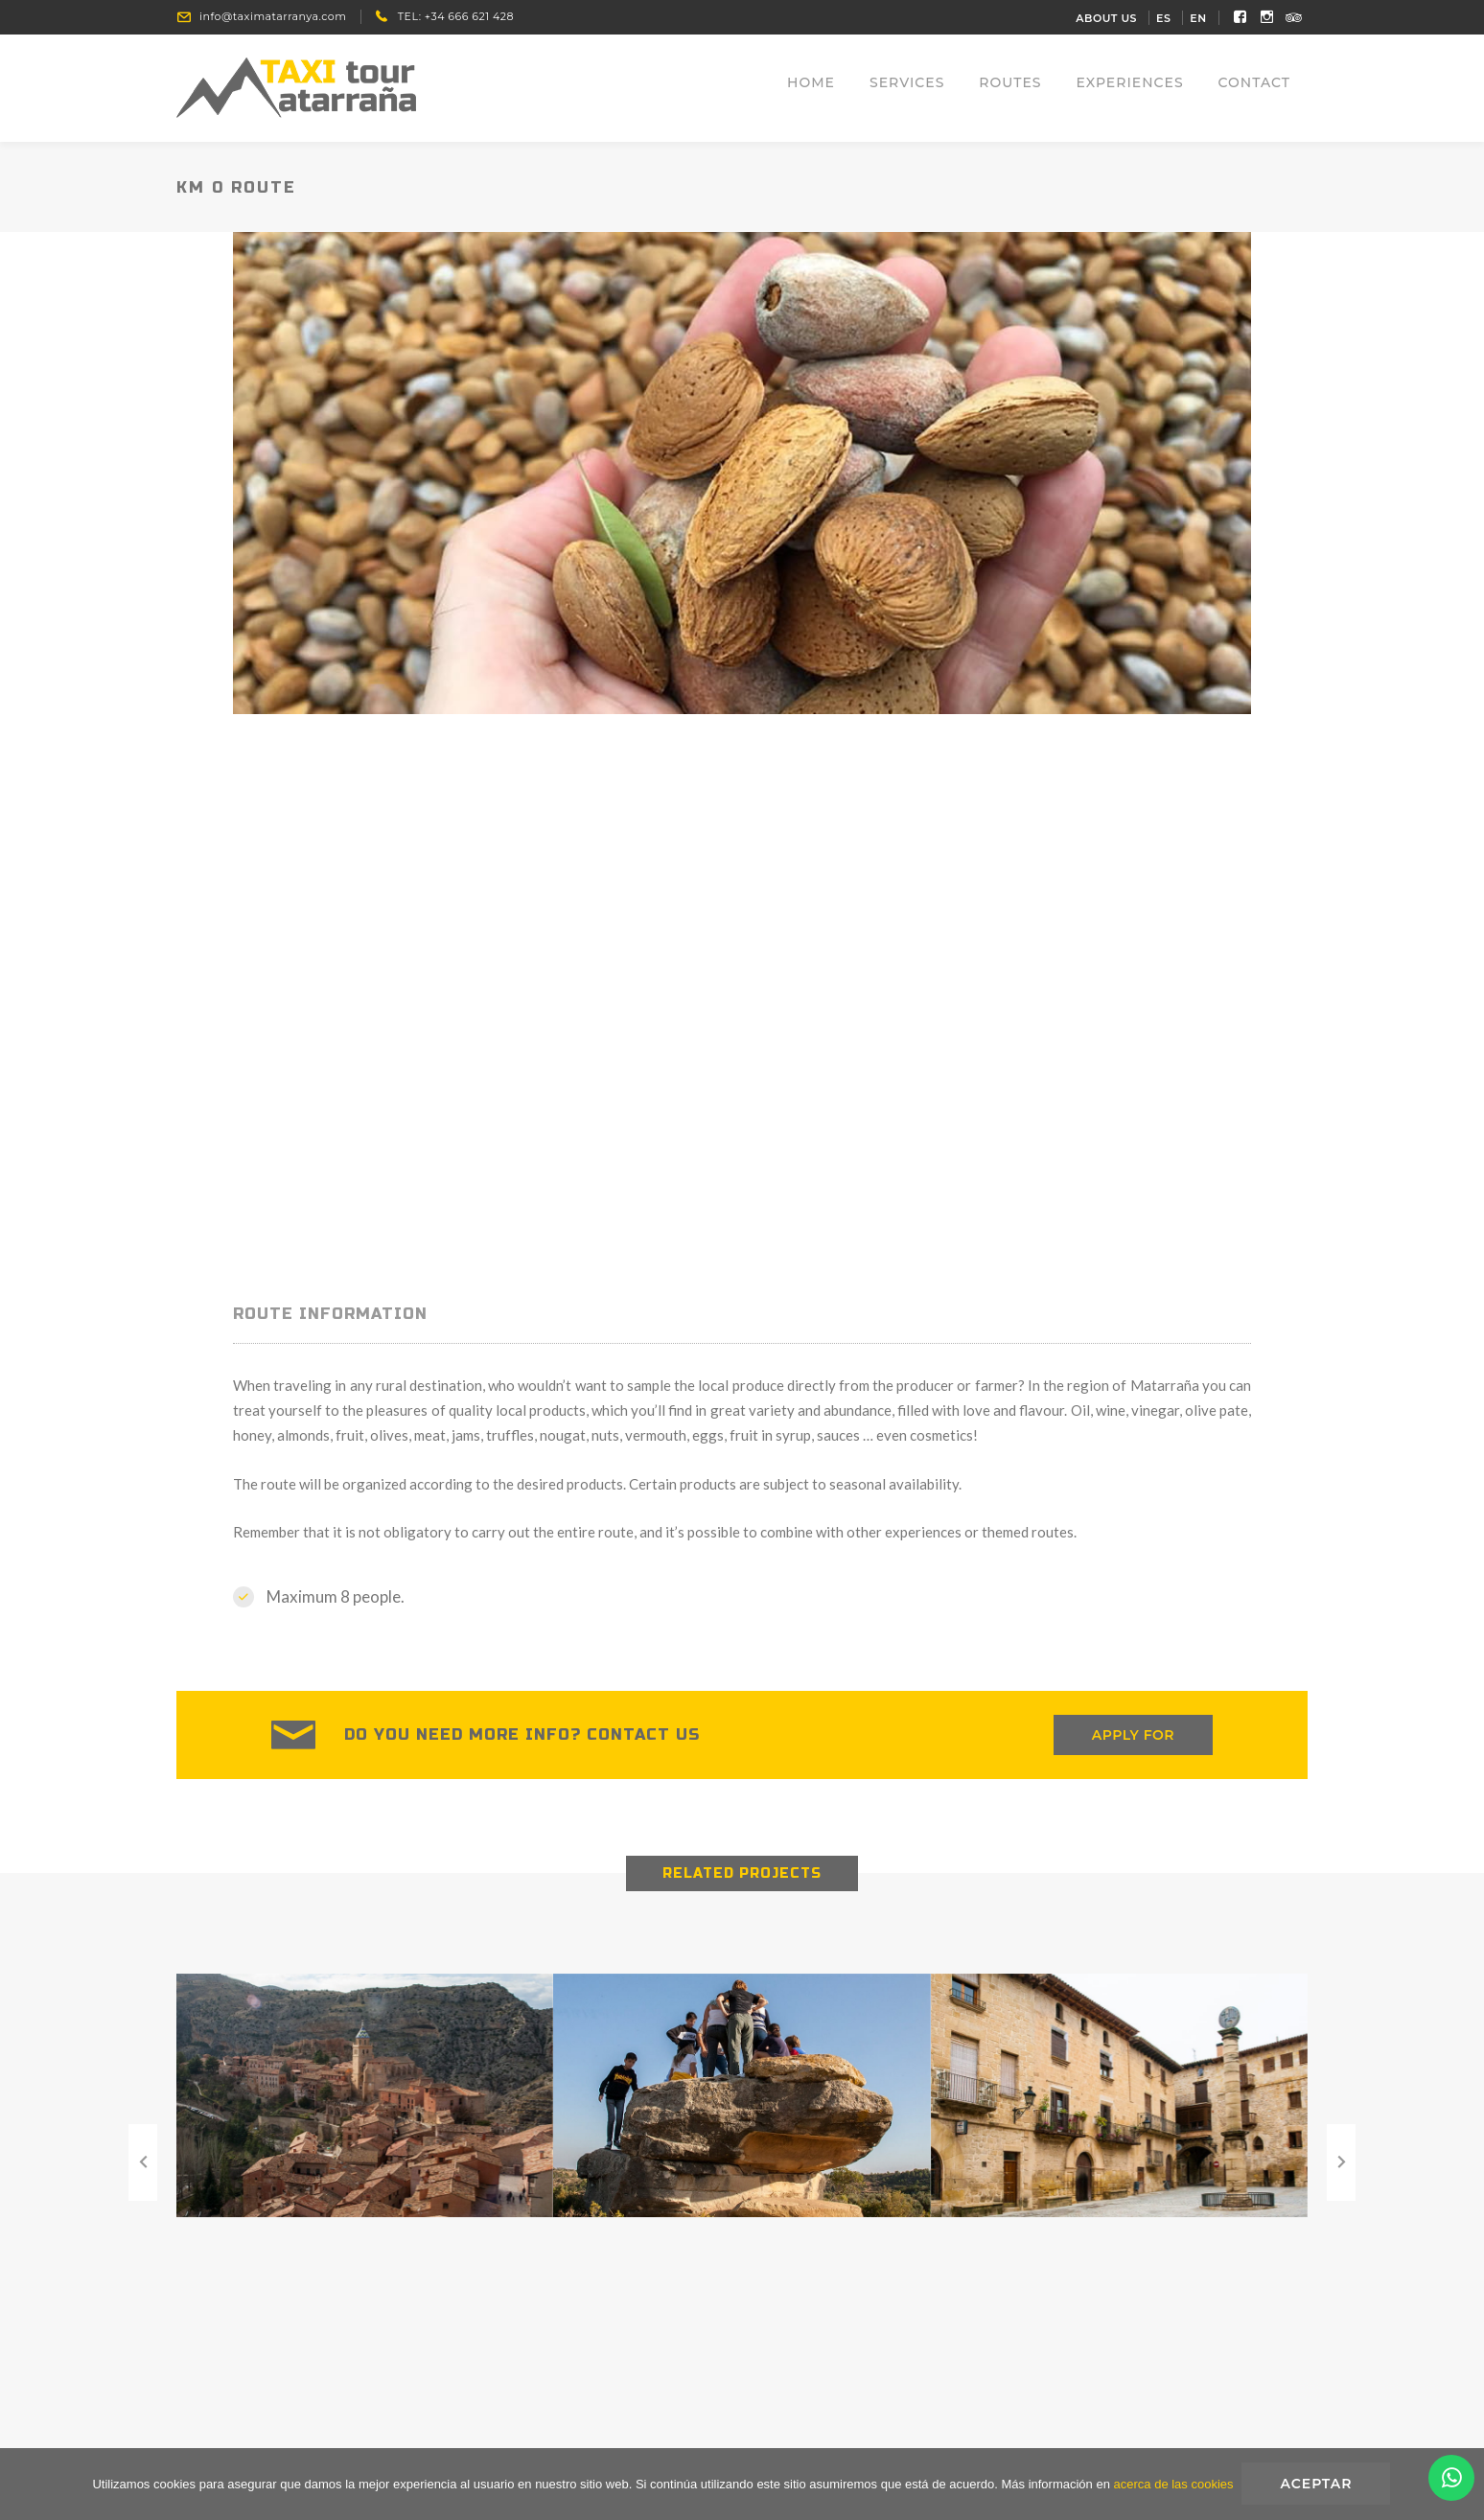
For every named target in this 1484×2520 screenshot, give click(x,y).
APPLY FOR (1133, 1739)
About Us (1106, 18)
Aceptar (1318, 2484)
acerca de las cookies (1174, 2485)
